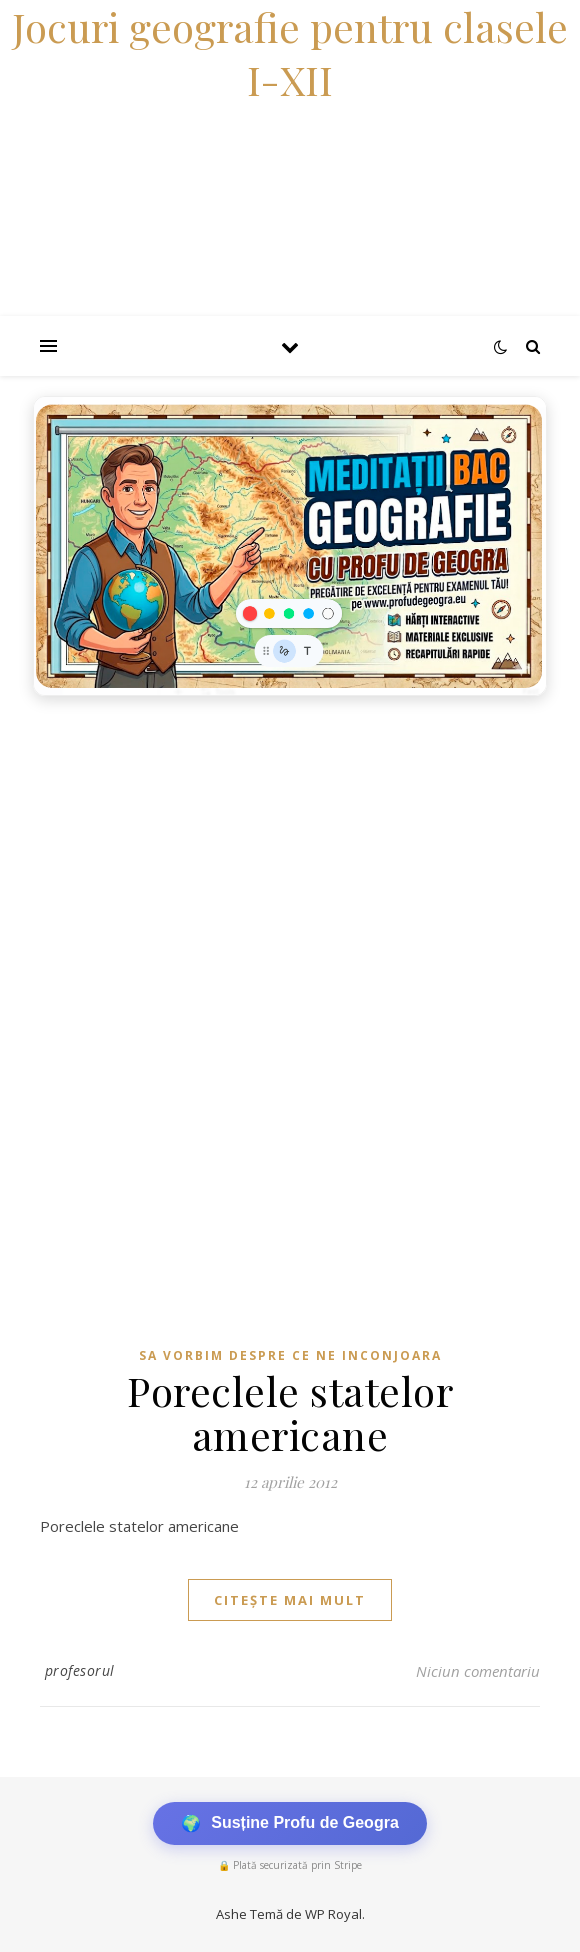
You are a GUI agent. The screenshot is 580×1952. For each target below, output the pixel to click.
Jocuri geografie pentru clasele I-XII (290, 53)
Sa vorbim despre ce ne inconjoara (290, 1355)
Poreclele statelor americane (290, 1412)
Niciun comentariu (478, 1671)
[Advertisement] (290, 856)
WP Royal (333, 1914)
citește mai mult (290, 1600)
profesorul (80, 1670)
